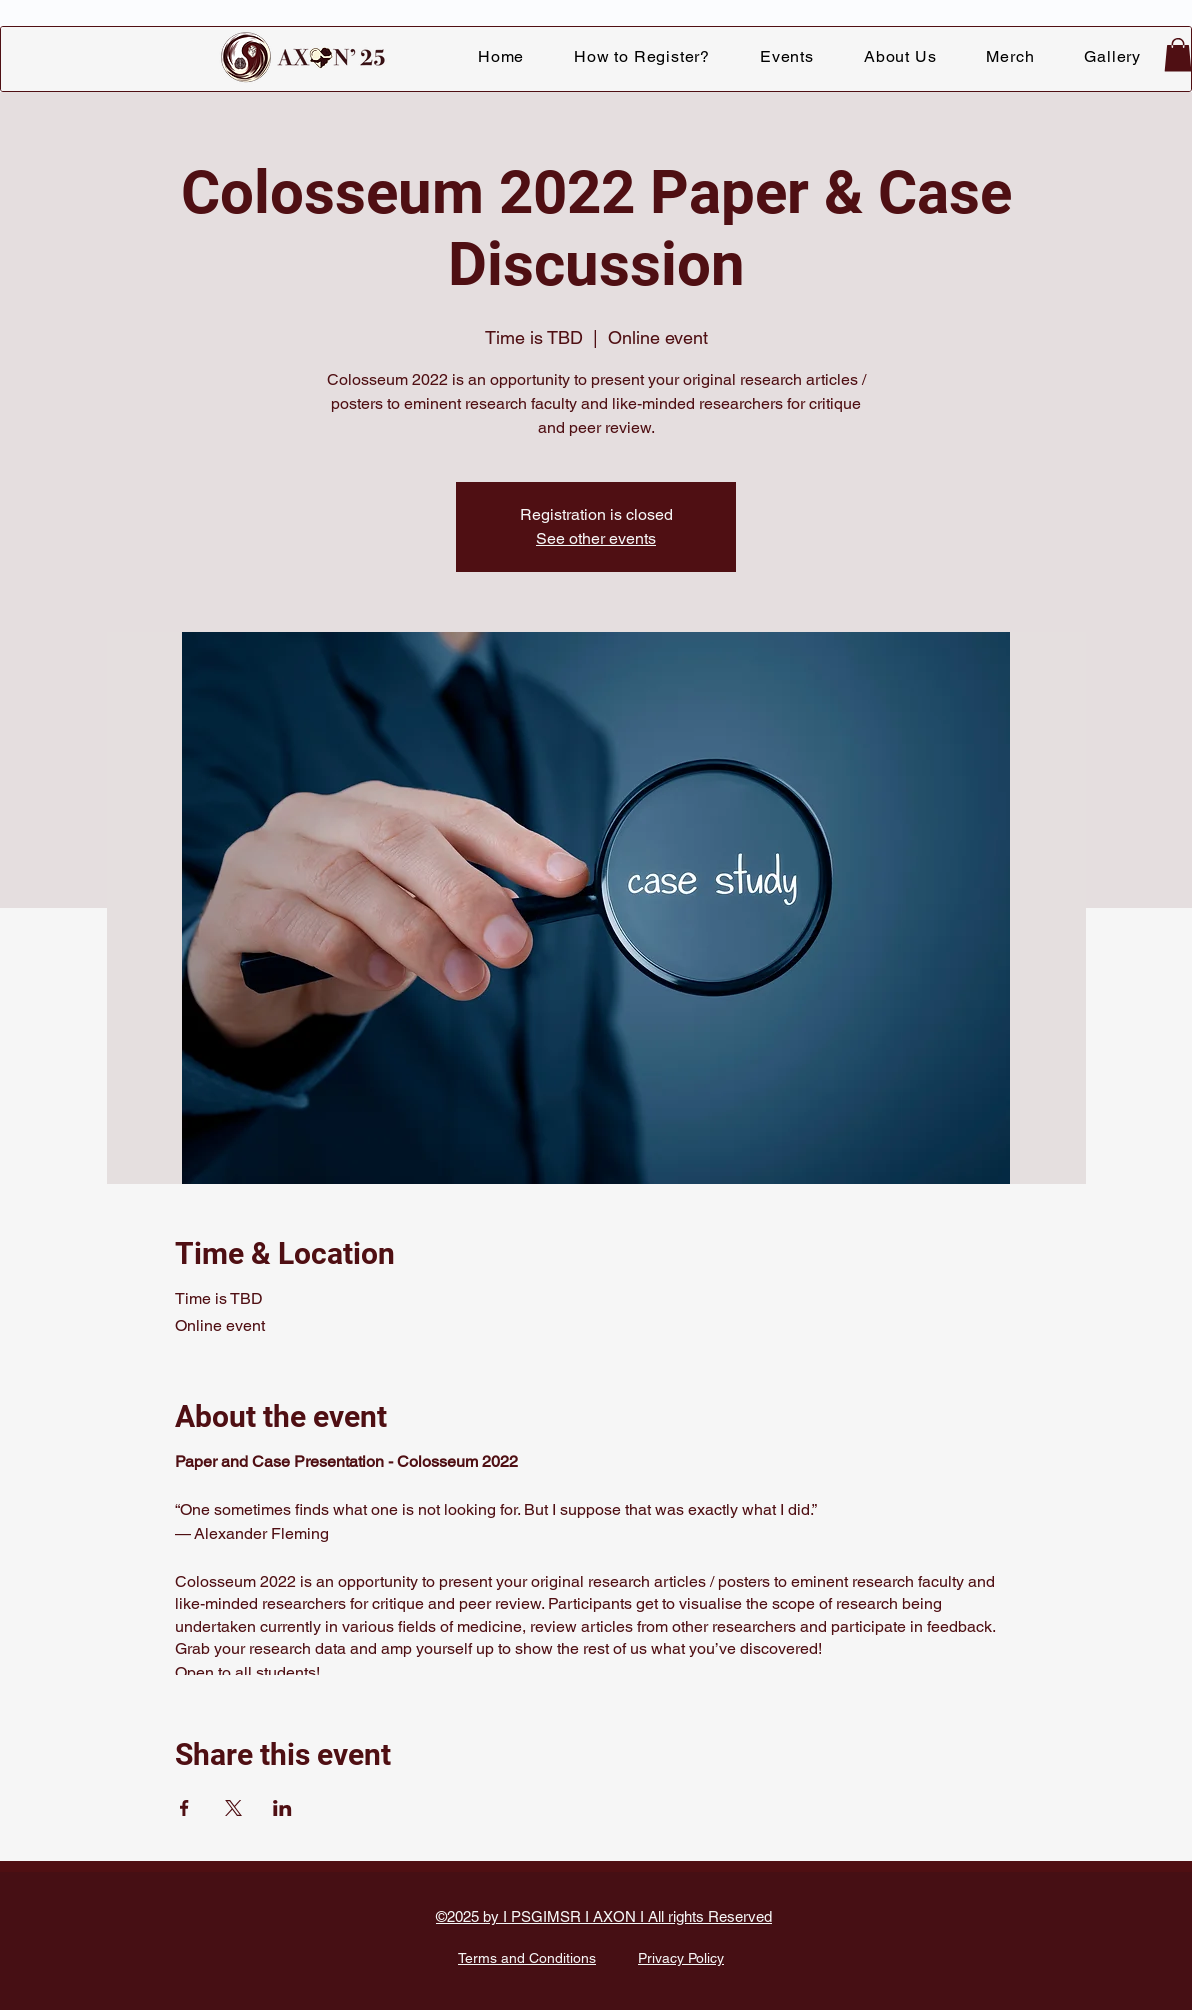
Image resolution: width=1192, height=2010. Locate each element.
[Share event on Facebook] (184, 1808)
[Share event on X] (233, 1808)
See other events (596, 538)
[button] (787, 56)
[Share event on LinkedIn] (282, 1808)
